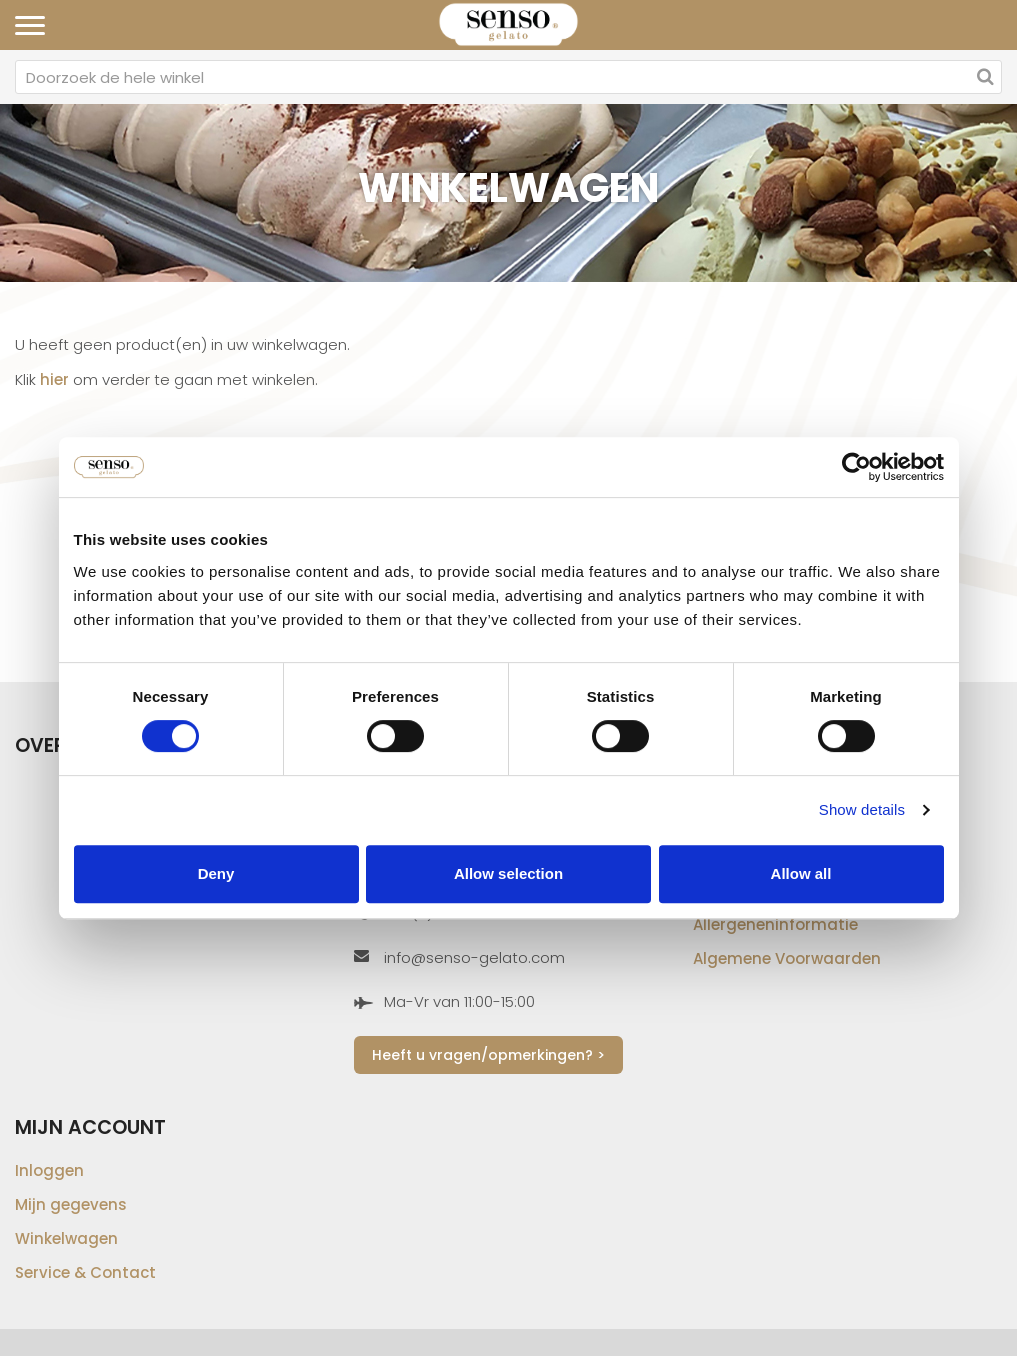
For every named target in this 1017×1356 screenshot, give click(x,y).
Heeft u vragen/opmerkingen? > (488, 1055)
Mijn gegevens (71, 1204)
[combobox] (508, 77)
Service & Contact (85, 1272)
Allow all (801, 873)
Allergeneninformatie (775, 924)
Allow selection (508, 873)
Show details (862, 809)
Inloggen (49, 1170)
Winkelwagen (66, 1238)
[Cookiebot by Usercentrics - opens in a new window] (856, 467)
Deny (216, 873)
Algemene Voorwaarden (787, 958)
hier (54, 379)
